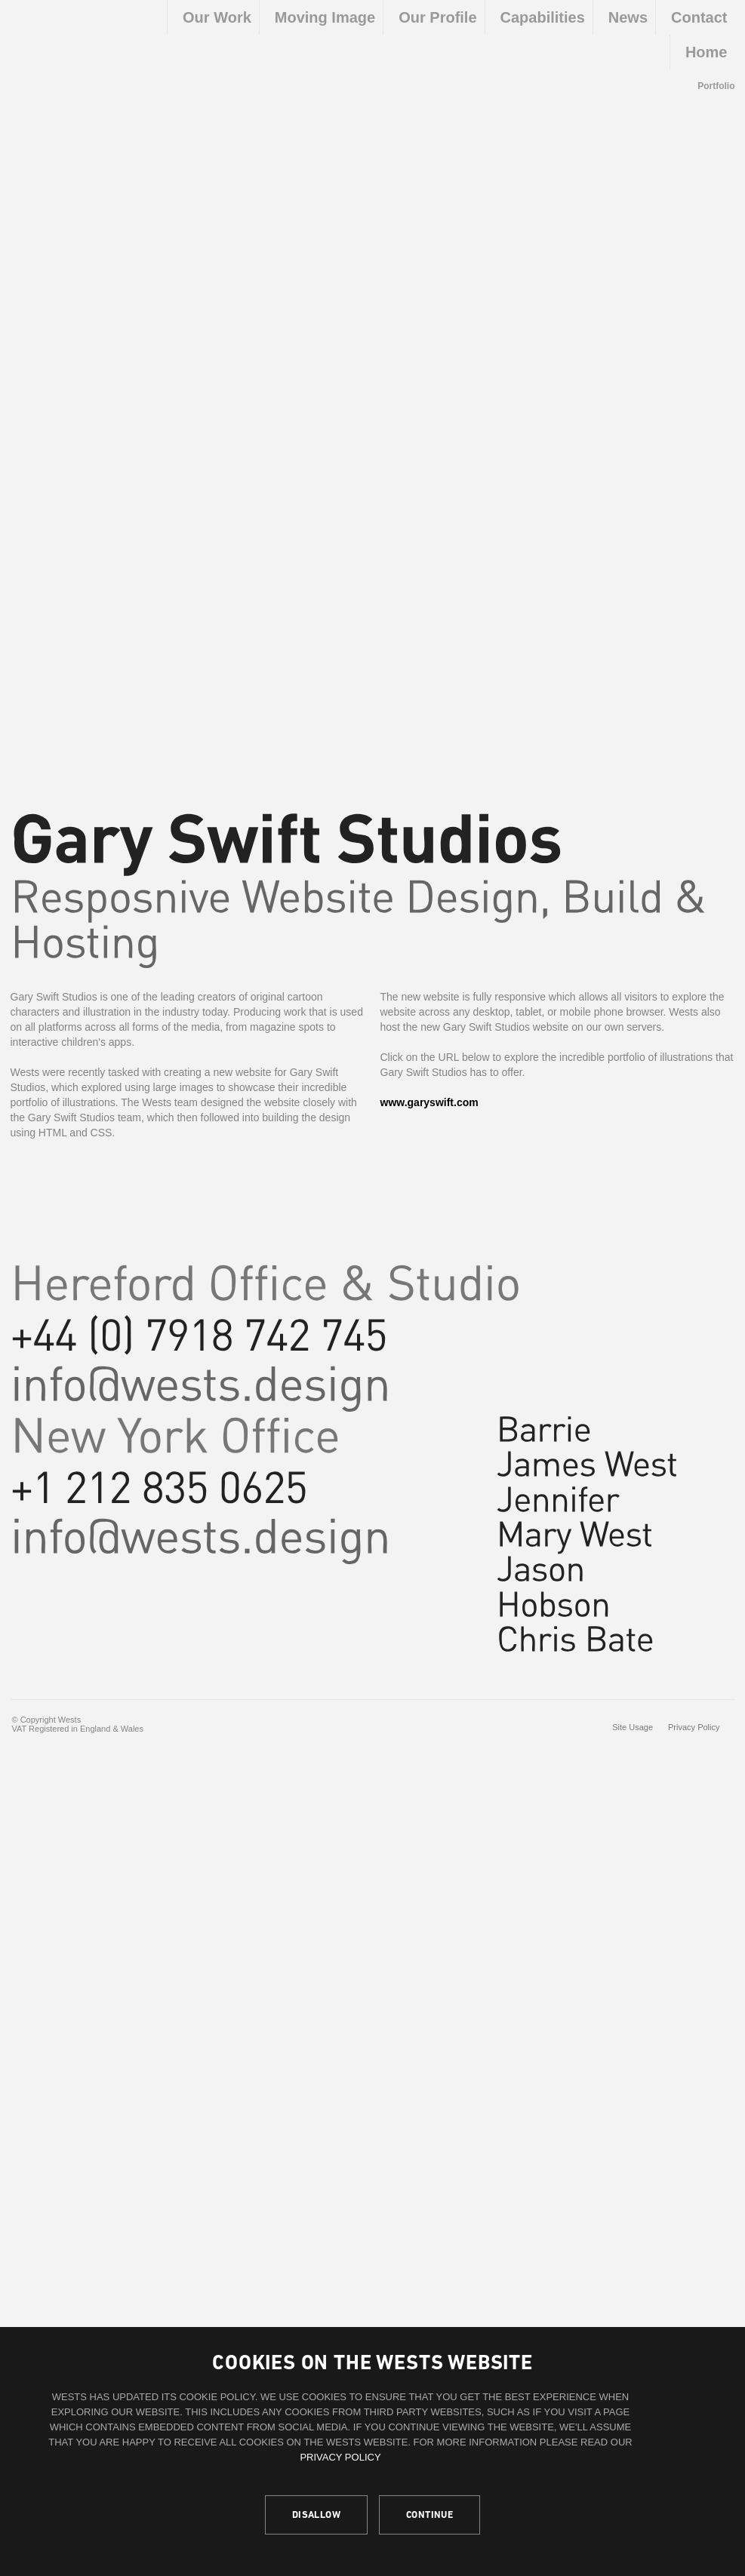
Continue (429, 2514)
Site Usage (632, 1727)
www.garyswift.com (429, 1102)
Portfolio (715, 86)
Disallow (316, 2514)
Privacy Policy (340, 2457)
